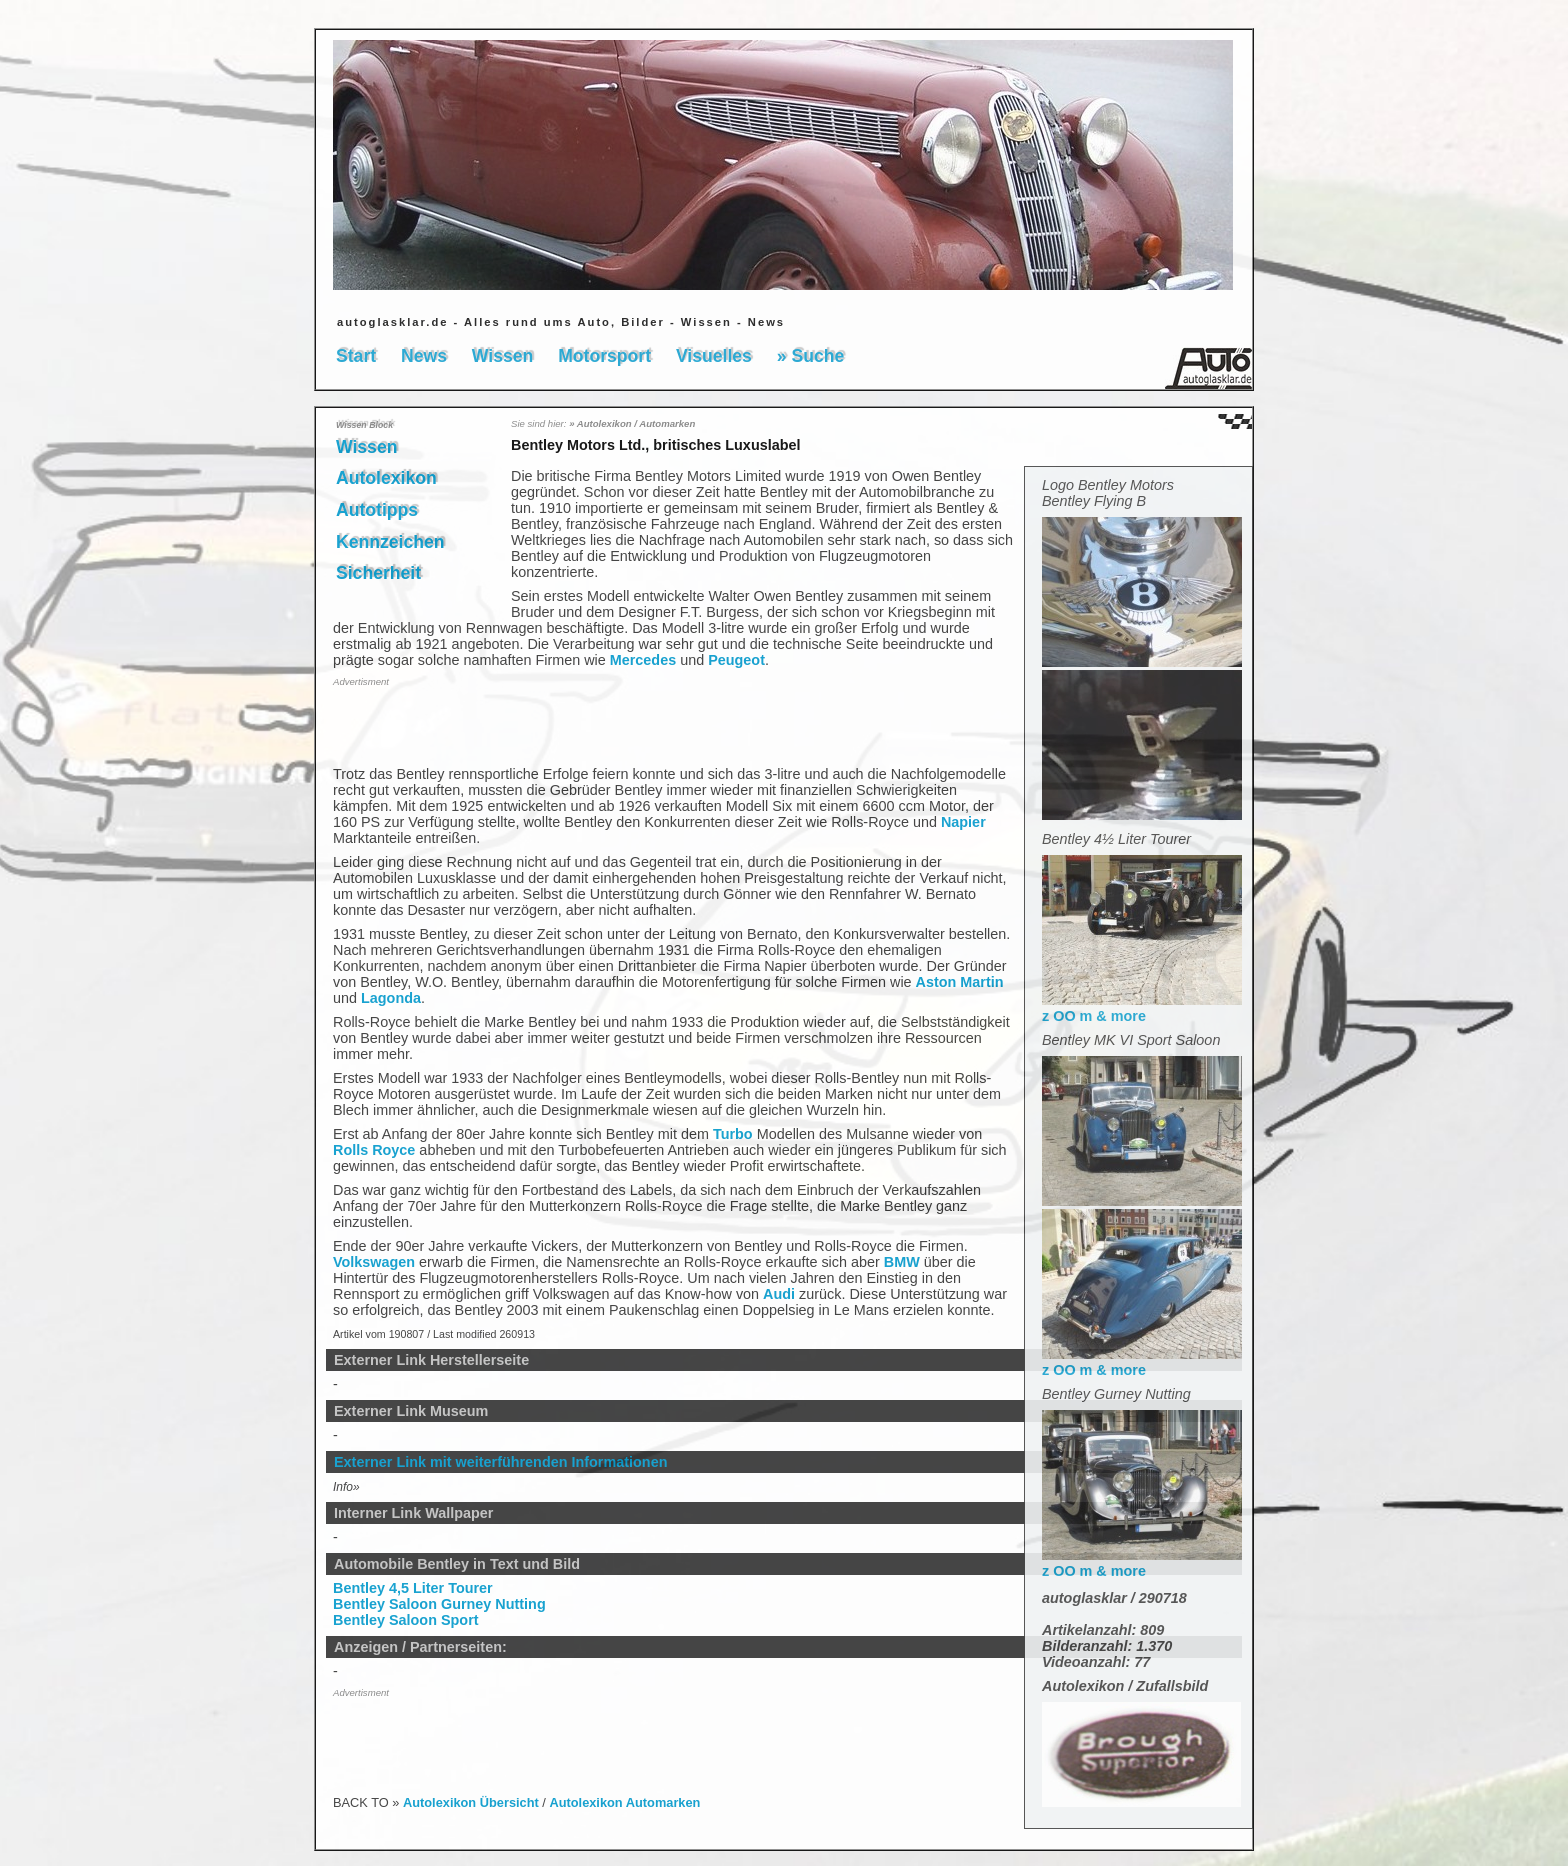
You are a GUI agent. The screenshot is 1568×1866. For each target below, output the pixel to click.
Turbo (733, 1134)
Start (356, 356)
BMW (902, 1262)
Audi (779, 1294)
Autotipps (377, 510)
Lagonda (391, 998)
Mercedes (643, 660)
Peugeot (736, 660)
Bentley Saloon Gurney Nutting (439, 1604)
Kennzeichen (390, 542)
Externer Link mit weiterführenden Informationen (500, 1462)
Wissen (502, 356)
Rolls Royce (374, 1150)
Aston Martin (960, 982)
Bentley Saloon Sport (406, 1620)
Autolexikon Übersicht (471, 1802)
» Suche (810, 356)
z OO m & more (1142, 1008)
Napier (963, 822)
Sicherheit (378, 573)
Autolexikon (386, 478)
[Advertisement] (450, 725)
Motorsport (604, 356)
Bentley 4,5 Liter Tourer (413, 1588)
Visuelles (714, 356)
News (424, 356)
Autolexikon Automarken (624, 1802)
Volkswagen (374, 1262)
